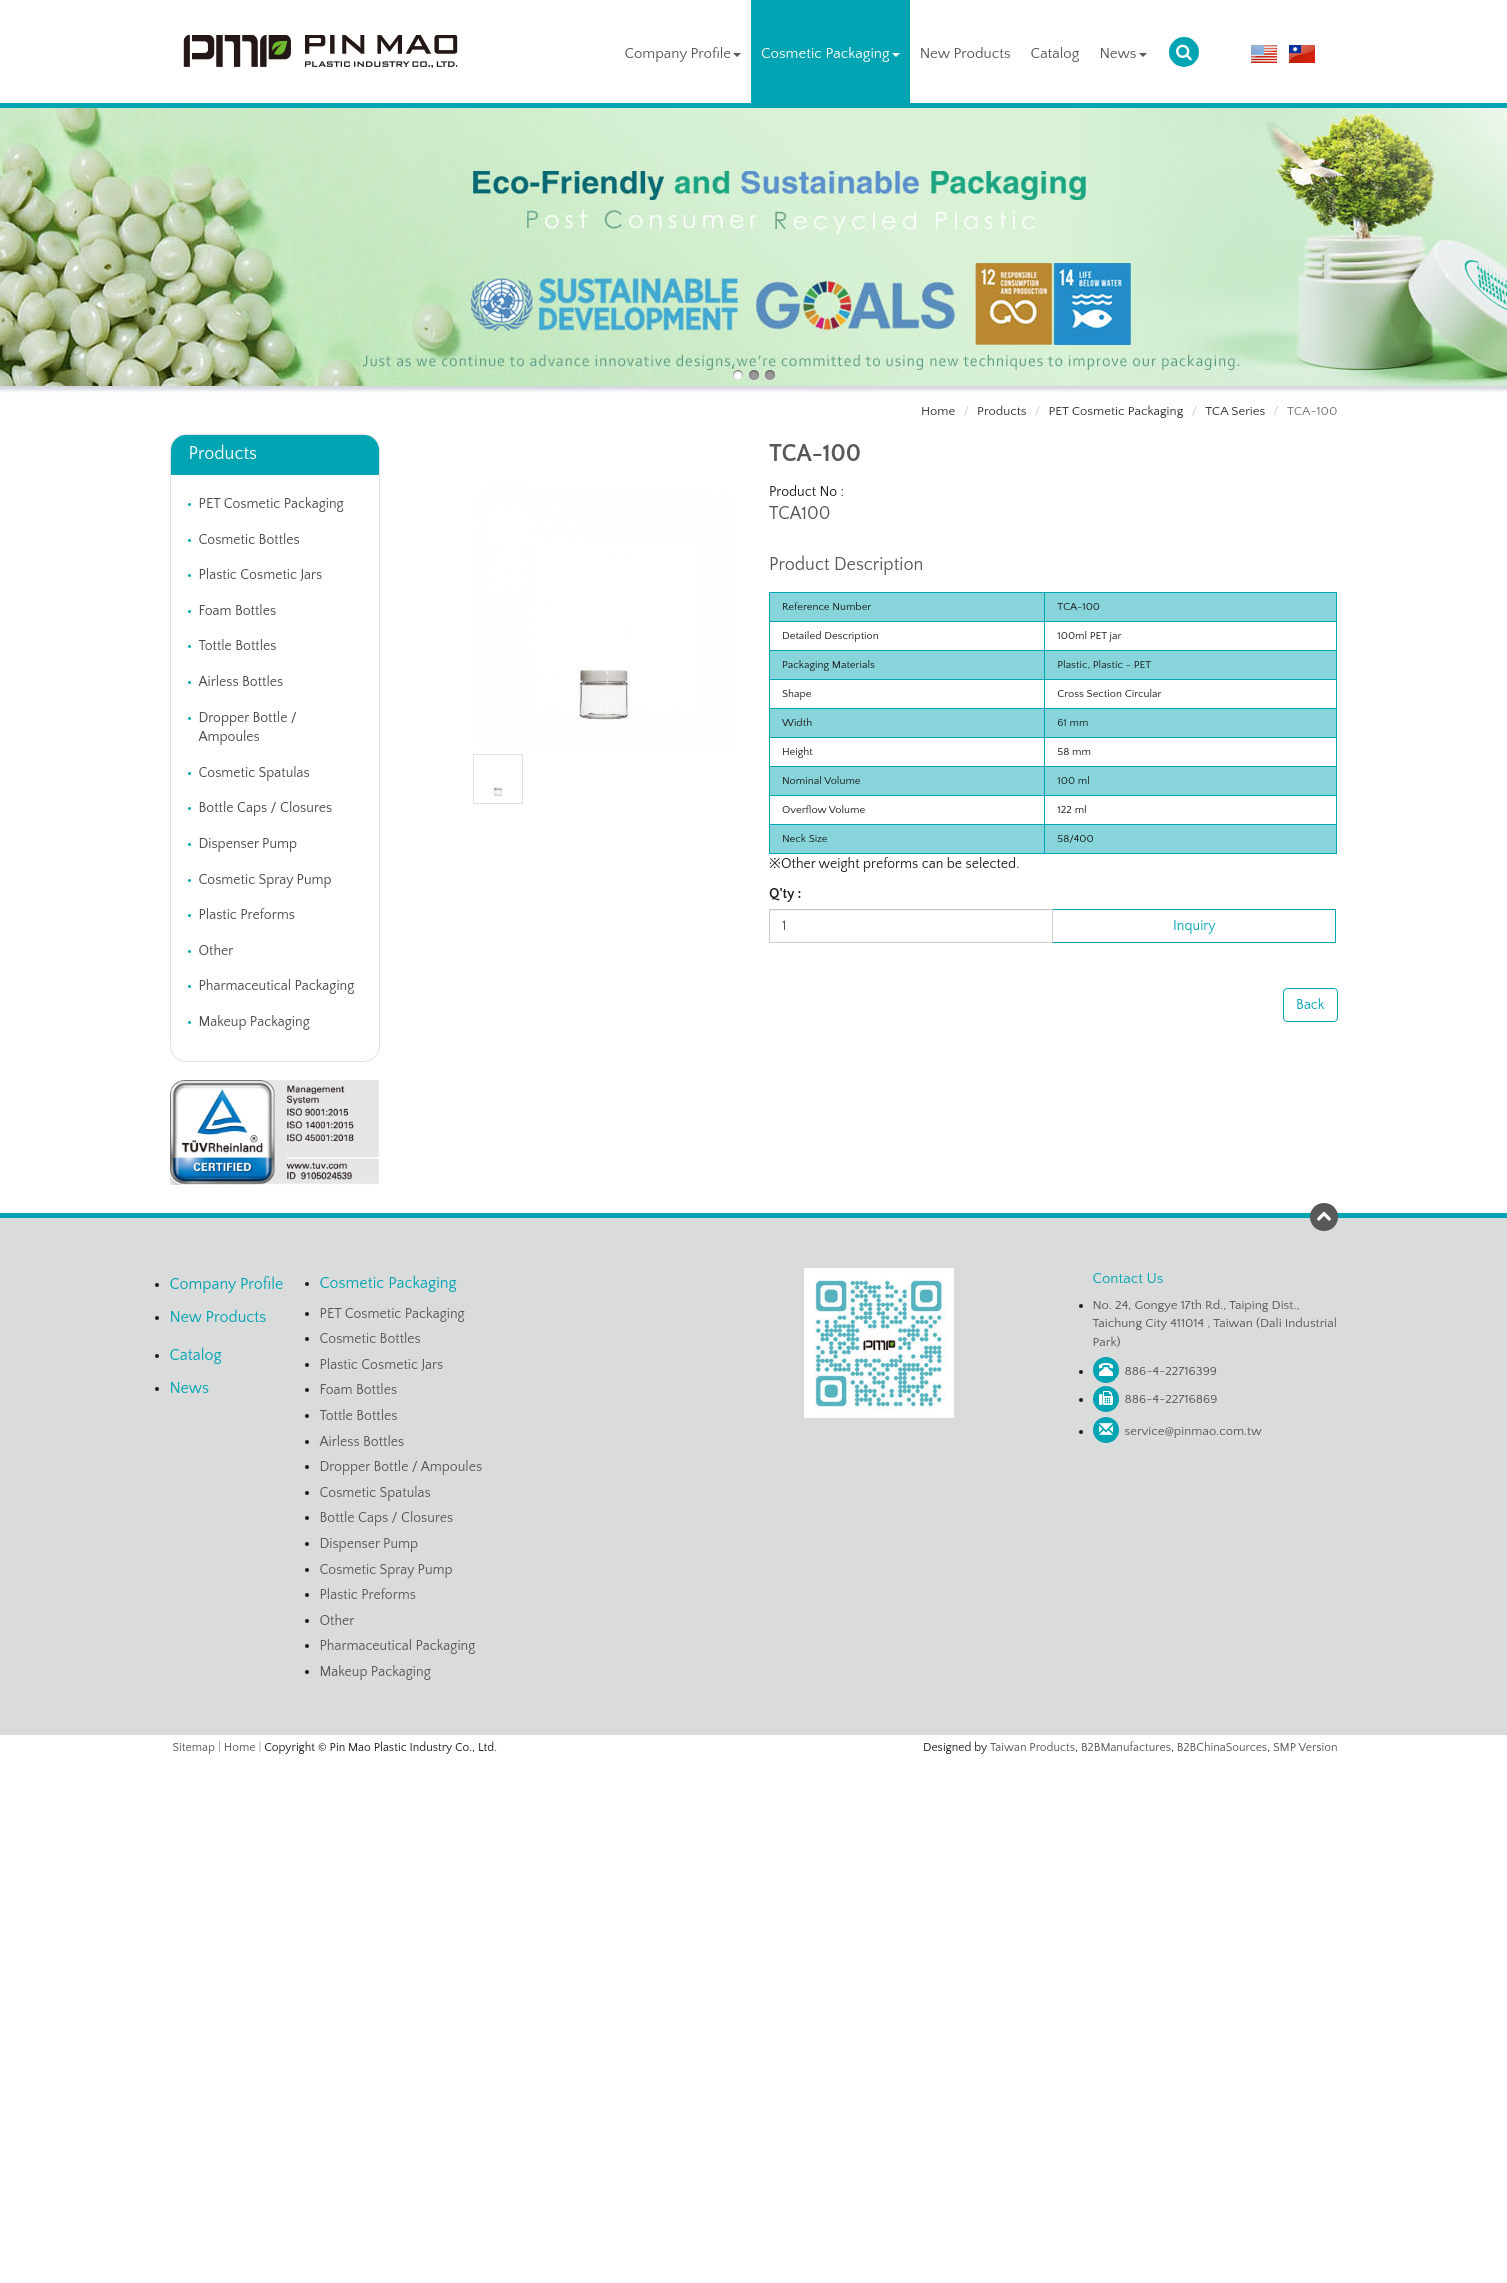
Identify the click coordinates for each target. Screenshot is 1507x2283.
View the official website (795, 1953)
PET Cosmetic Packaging (1115, 411)
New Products (965, 53)
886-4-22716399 (1171, 1371)
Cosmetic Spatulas (254, 773)
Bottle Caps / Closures (266, 808)
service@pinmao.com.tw (1193, 1431)
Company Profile (682, 53)
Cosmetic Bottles (249, 540)
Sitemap (194, 1747)
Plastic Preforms (247, 915)
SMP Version (1305, 1747)
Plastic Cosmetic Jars (261, 575)
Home (938, 411)
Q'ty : (785, 894)
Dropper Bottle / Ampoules (248, 728)
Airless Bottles (241, 682)
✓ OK (992, 2273)
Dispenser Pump (248, 844)
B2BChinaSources (1222, 1747)
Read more (677, 1953)
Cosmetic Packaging (830, 53)
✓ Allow (754, 1811)
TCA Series (1235, 411)
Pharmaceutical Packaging (277, 986)
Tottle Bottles (238, 646)
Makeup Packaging (254, 1022)
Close (754, 1770)
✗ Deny (753, 1831)
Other (216, 951)
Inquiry (1194, 926)
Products (1001, 411)
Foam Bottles (238, 611)
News (1122, 53)
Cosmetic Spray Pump (265, 880)
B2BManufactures (1126, 1747)
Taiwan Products (1032, 1747)
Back (1310, 1005)
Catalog (1055, 53)
